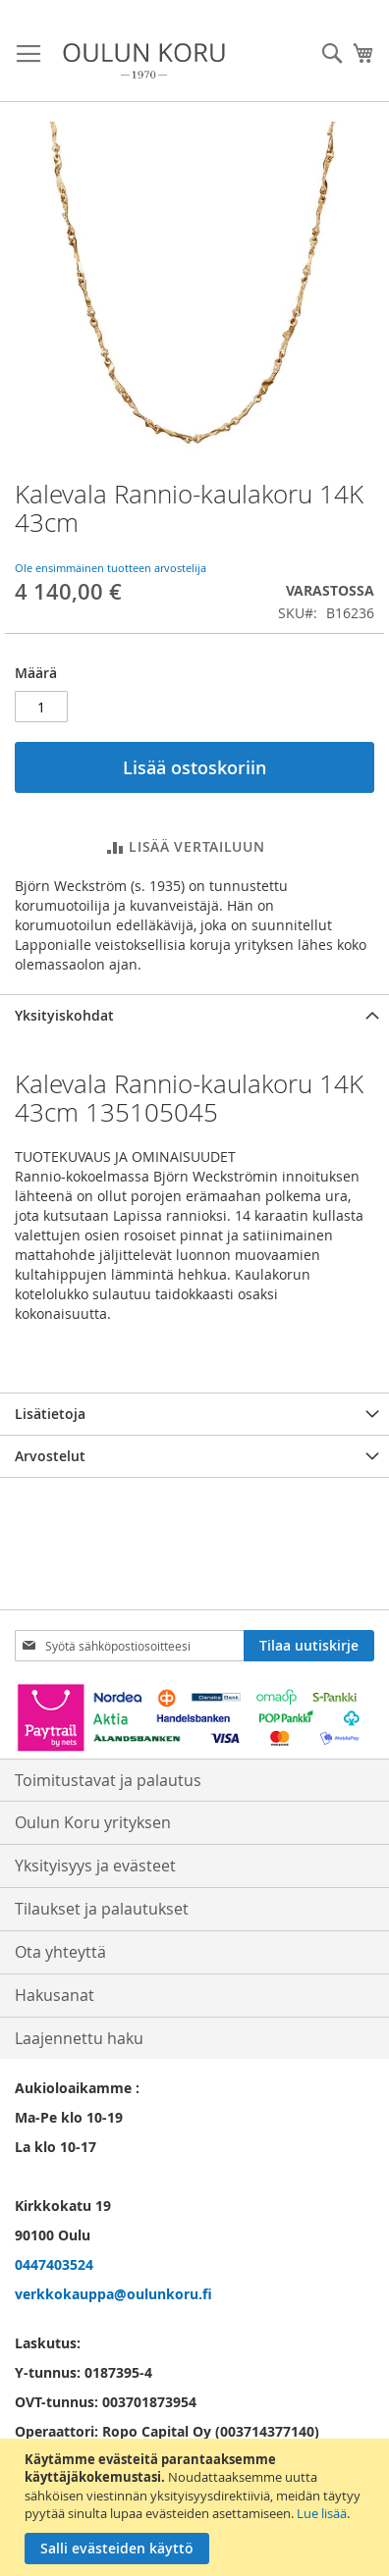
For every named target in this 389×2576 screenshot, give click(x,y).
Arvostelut (50, 1455)
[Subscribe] (309, 1645)
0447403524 (54, 2264)
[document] (197, 2507)
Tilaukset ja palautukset (102, 1908)
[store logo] (144, 60)
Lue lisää (322, 2513)
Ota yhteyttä (60, 1952)
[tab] (194, 1015)
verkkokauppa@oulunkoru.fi (113, 2294)
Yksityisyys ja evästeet (95, 1865)
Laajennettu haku (79, 2038)
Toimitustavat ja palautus (108, 1780)
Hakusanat (54, 1995)
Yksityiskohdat (64, 1015)
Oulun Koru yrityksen (93, 1822)
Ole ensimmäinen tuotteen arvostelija (110, 567)
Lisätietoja (50, 1413)
